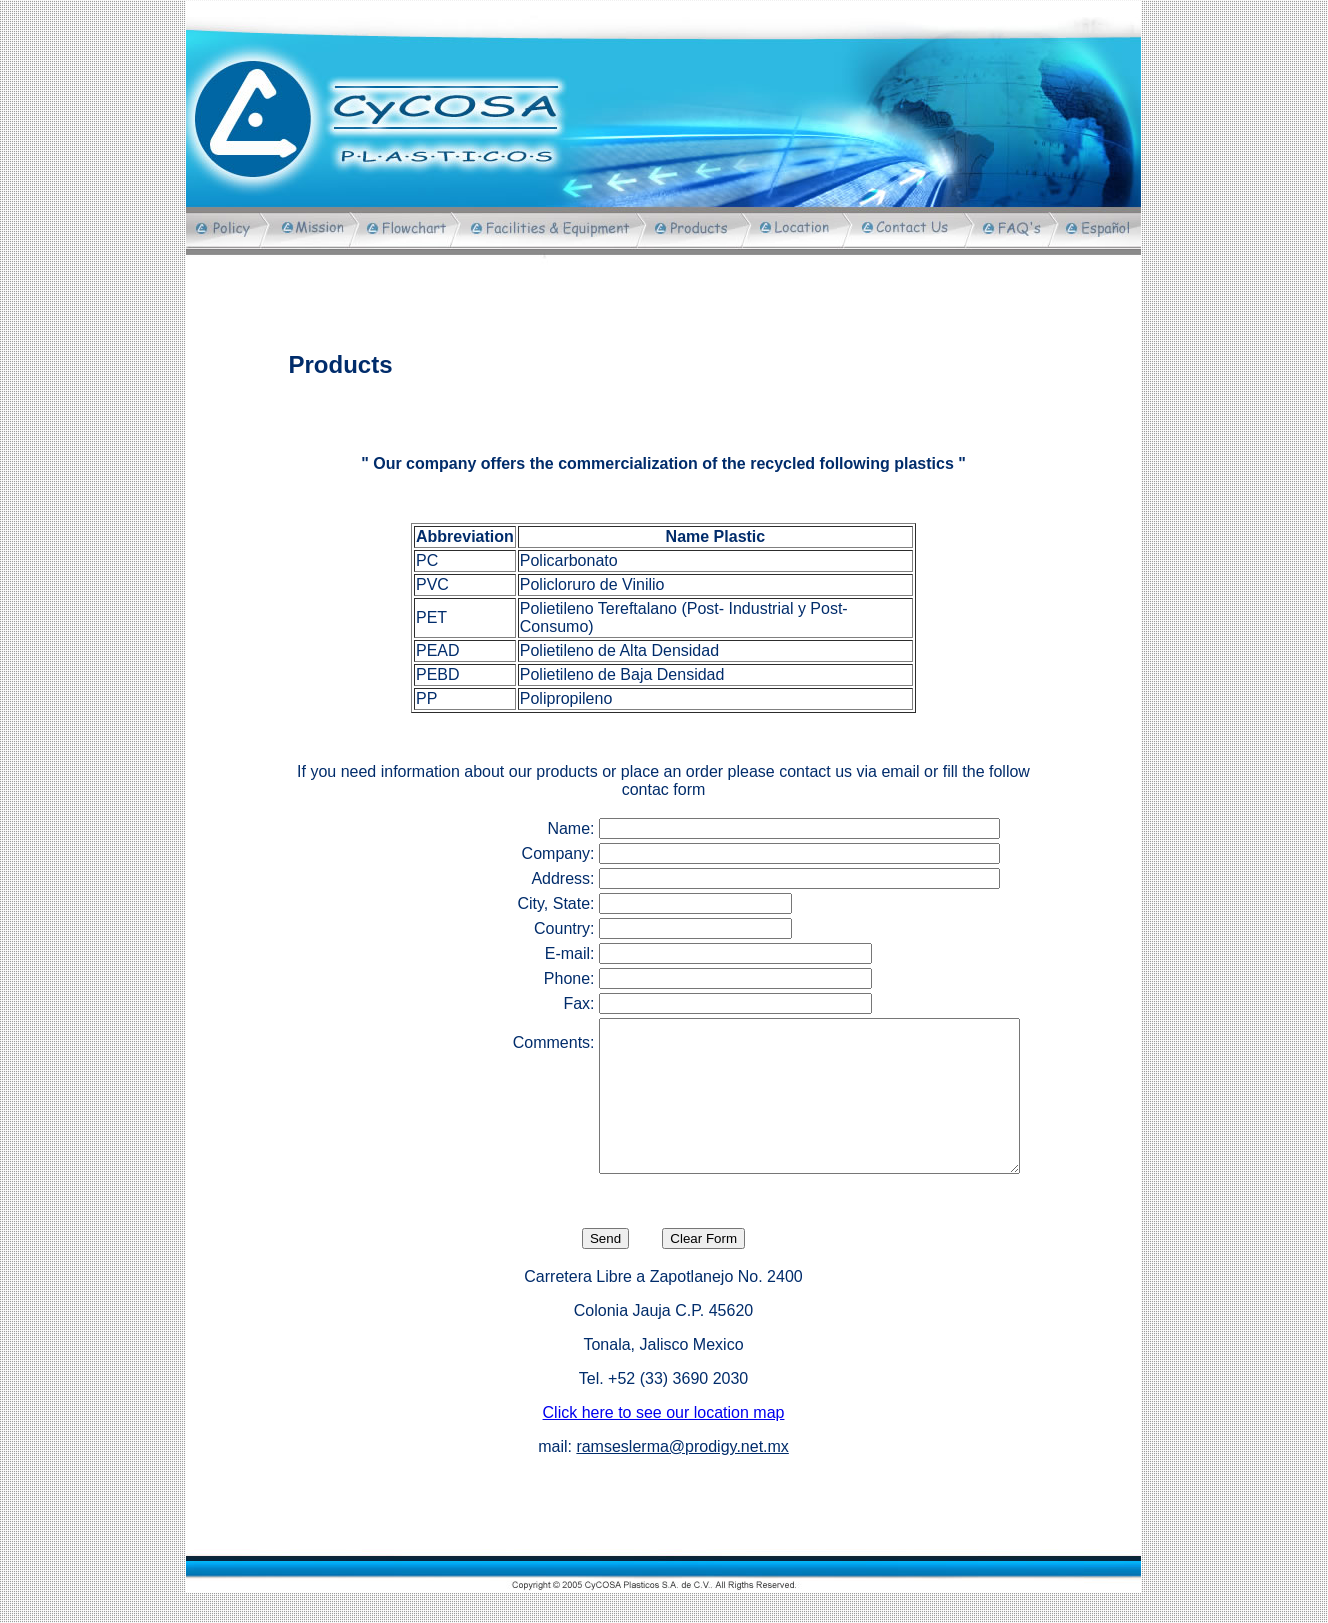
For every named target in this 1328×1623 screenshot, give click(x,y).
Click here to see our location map (664, 1442)
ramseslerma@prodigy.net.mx (682, 1476)
